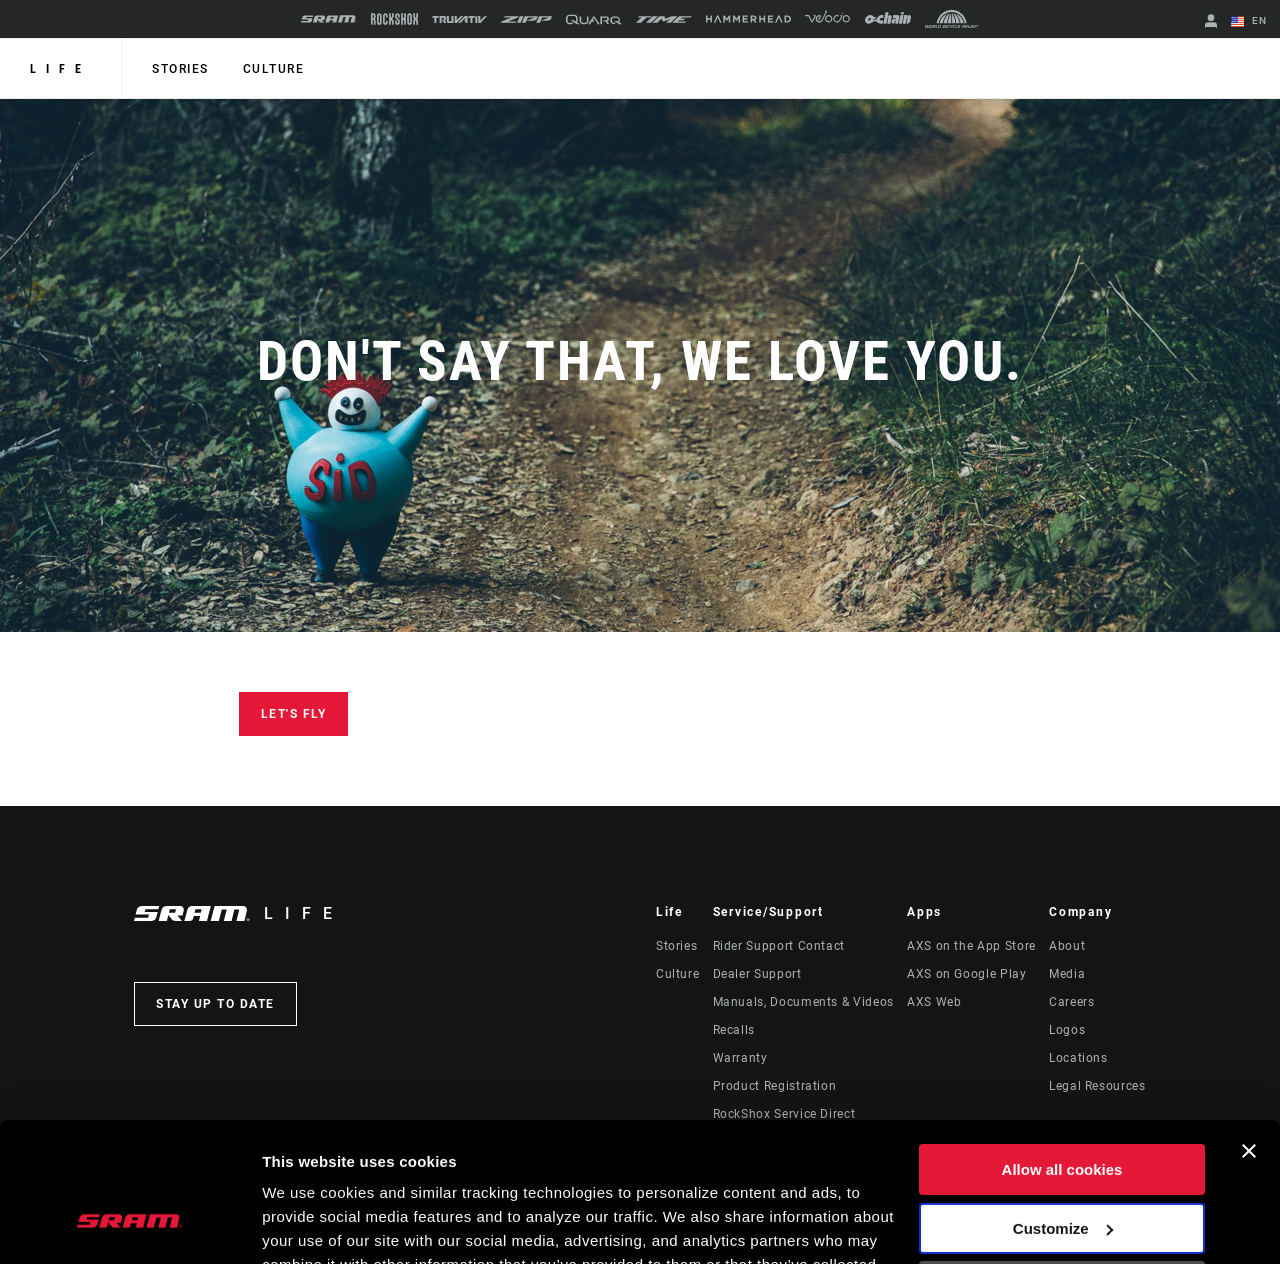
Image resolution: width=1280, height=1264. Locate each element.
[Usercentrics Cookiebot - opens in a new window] (129, 1225)
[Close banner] (1249, 1032)
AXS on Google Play (967, 974)
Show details (308, 1224)
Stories (180, 69)
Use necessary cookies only (1062, 1167)
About (1067, 946)
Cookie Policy (607, 1169)
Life (60, 69)
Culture (274, 69)
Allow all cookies (1062, 1050)
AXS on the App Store (971, 946)
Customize (1063, 1108)
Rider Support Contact (779, 946)
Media (1067, 974)
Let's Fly (294, 714)
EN (1249, 22)
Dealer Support (757, 974)
